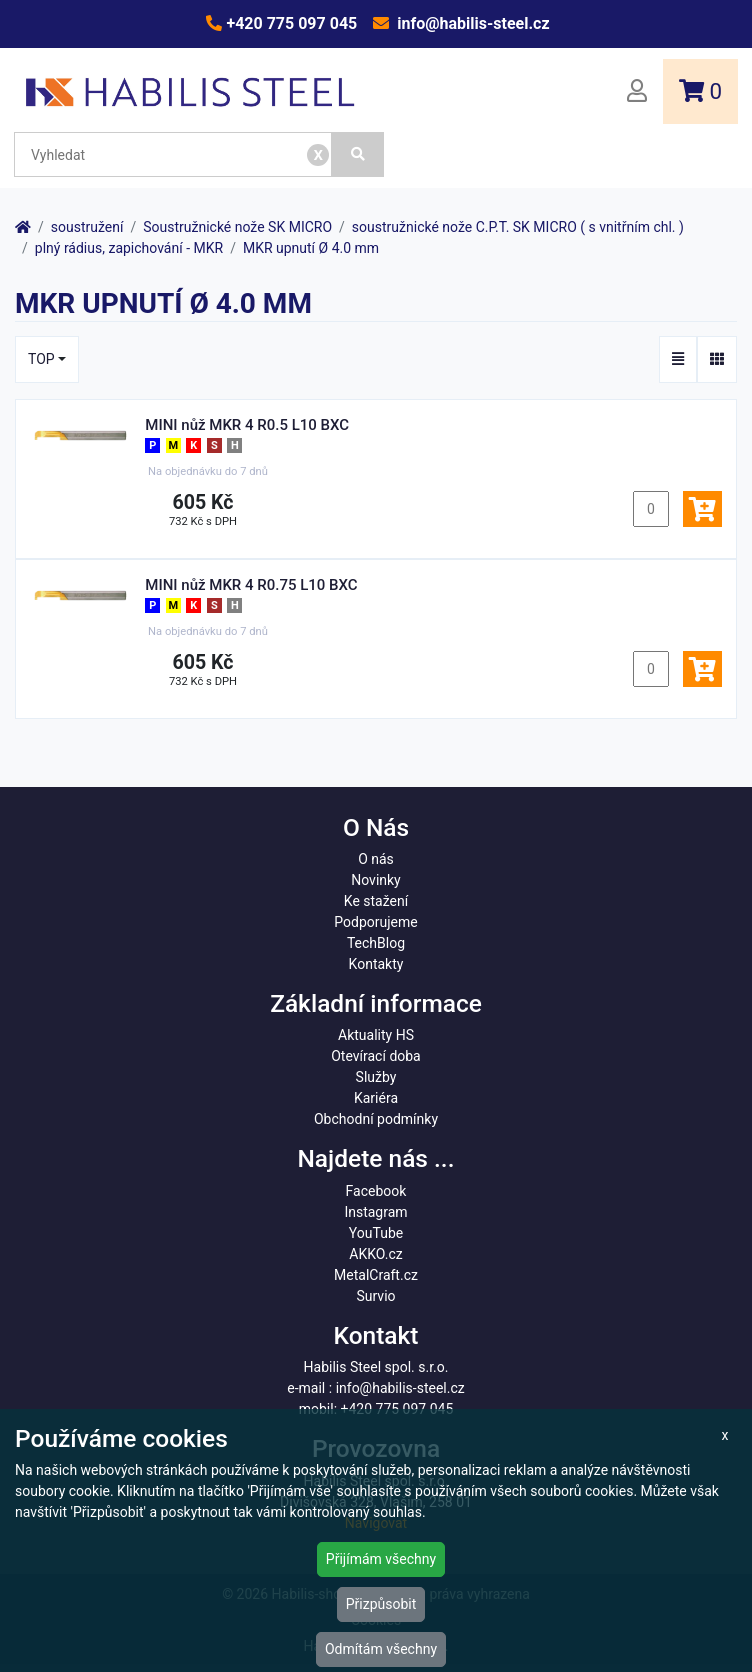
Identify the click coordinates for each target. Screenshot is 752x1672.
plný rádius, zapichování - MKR (129, 248)
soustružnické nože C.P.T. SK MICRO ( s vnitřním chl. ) (518, 227)
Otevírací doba (376, 1056)
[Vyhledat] (358, 154)
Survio (375, 1296)
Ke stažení (376, 901)
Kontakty (376, 964)
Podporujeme (375, 922)
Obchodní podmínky (376, 1119)
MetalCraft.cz (376, 1275)
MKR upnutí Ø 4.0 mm (311, 248)
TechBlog (376, 943)
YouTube (376, 1233)
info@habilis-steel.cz (471, 23)
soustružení (87, 227)
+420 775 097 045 (289, 23)
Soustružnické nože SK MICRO (237, 227)
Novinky (376, 880)
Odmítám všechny (381, 1649)
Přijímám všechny (381, 1559)
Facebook (376, 1191)
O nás (376, 859)
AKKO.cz (375, 1254)
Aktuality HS (376, 1035)
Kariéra (376, 1098)
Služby (376, 1077)
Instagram (375, 1212)
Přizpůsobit (381, 1604)
